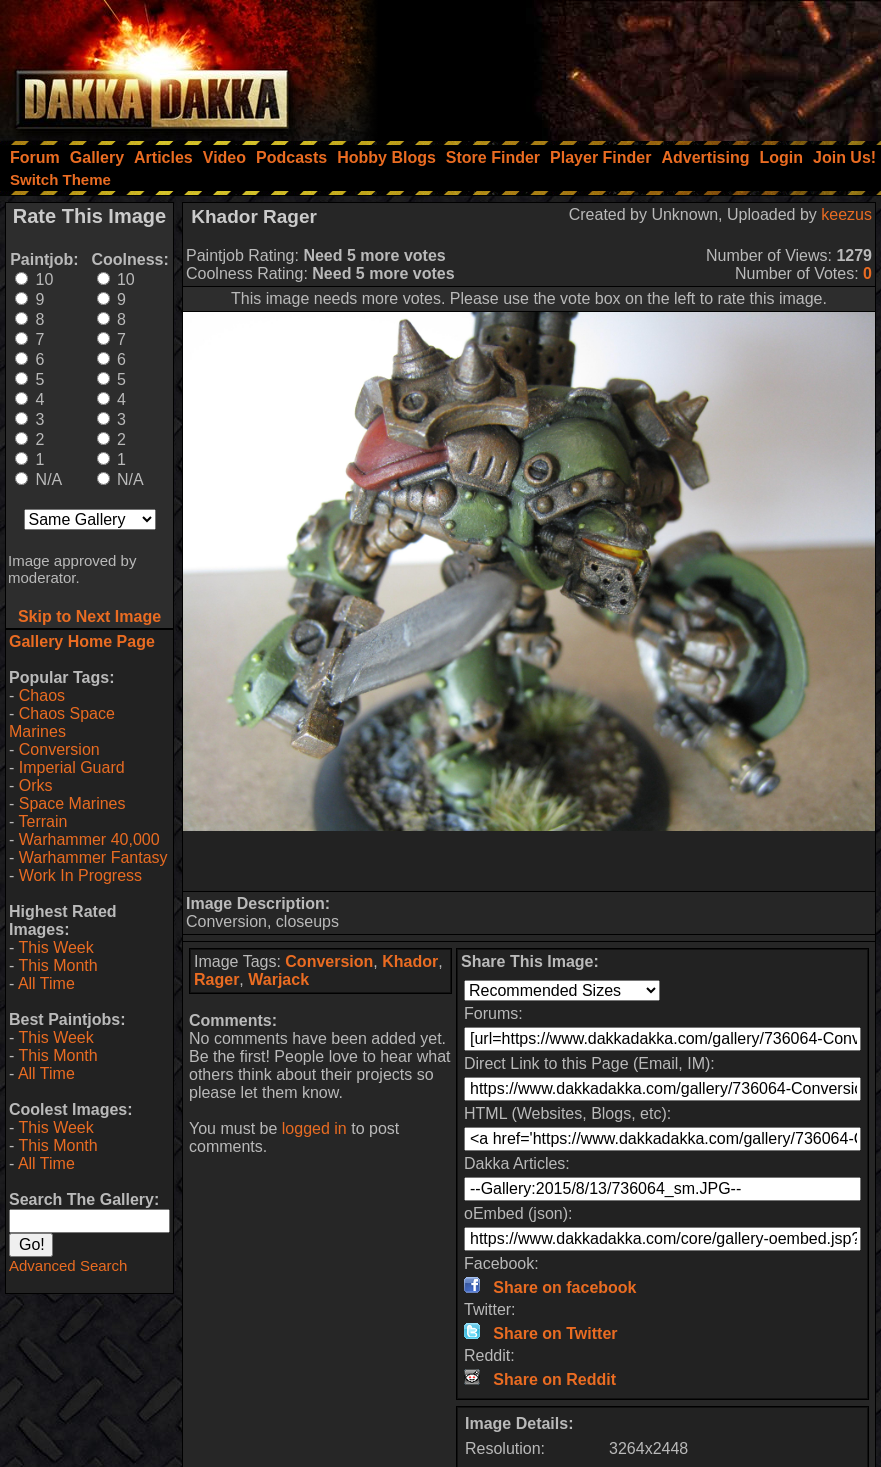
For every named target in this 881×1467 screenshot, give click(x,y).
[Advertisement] (612, 65)
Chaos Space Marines (62, 722)
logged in (314, 1128)
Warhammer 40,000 (89, 839)
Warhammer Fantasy (93, 857)
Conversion (59, 749)
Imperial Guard (72, 767)
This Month (57, 965)
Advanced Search (68, 1265)
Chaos (42, 695)
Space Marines (72, 803)
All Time (46, 983)
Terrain (42, 821)
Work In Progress (80, 875)
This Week (55, 947)
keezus (846, 214)
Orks (36, 785)
